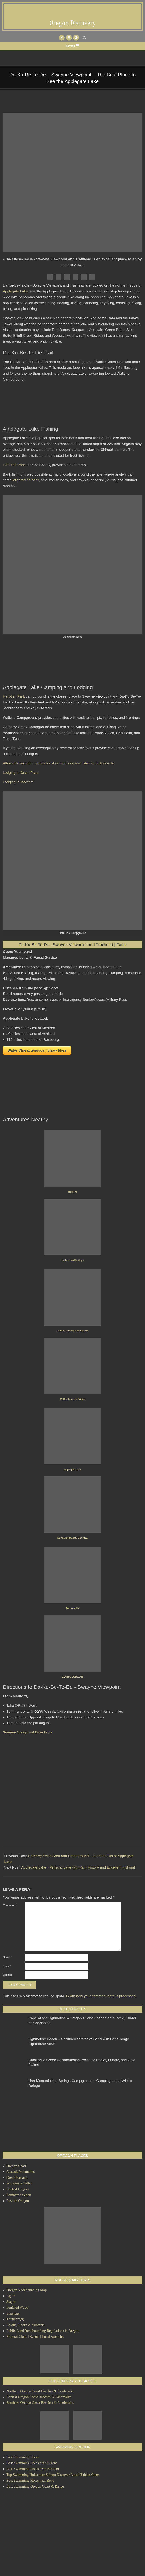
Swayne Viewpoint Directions (28, 1732)
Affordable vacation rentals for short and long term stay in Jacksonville (58, 763)
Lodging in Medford (18, 782)
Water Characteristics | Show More (37, 1050)
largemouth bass (25, 480)
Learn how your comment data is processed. (101, 1996)
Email (7, 1966)
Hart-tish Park (14, 465)
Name (7, 1957)
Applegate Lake (15, 291)
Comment (9, 1905)
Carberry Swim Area (72, 1677)
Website (7, 1974)
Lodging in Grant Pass (20, 773)
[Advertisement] (72, 404)
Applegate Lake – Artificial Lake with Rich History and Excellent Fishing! (78, 1867)
